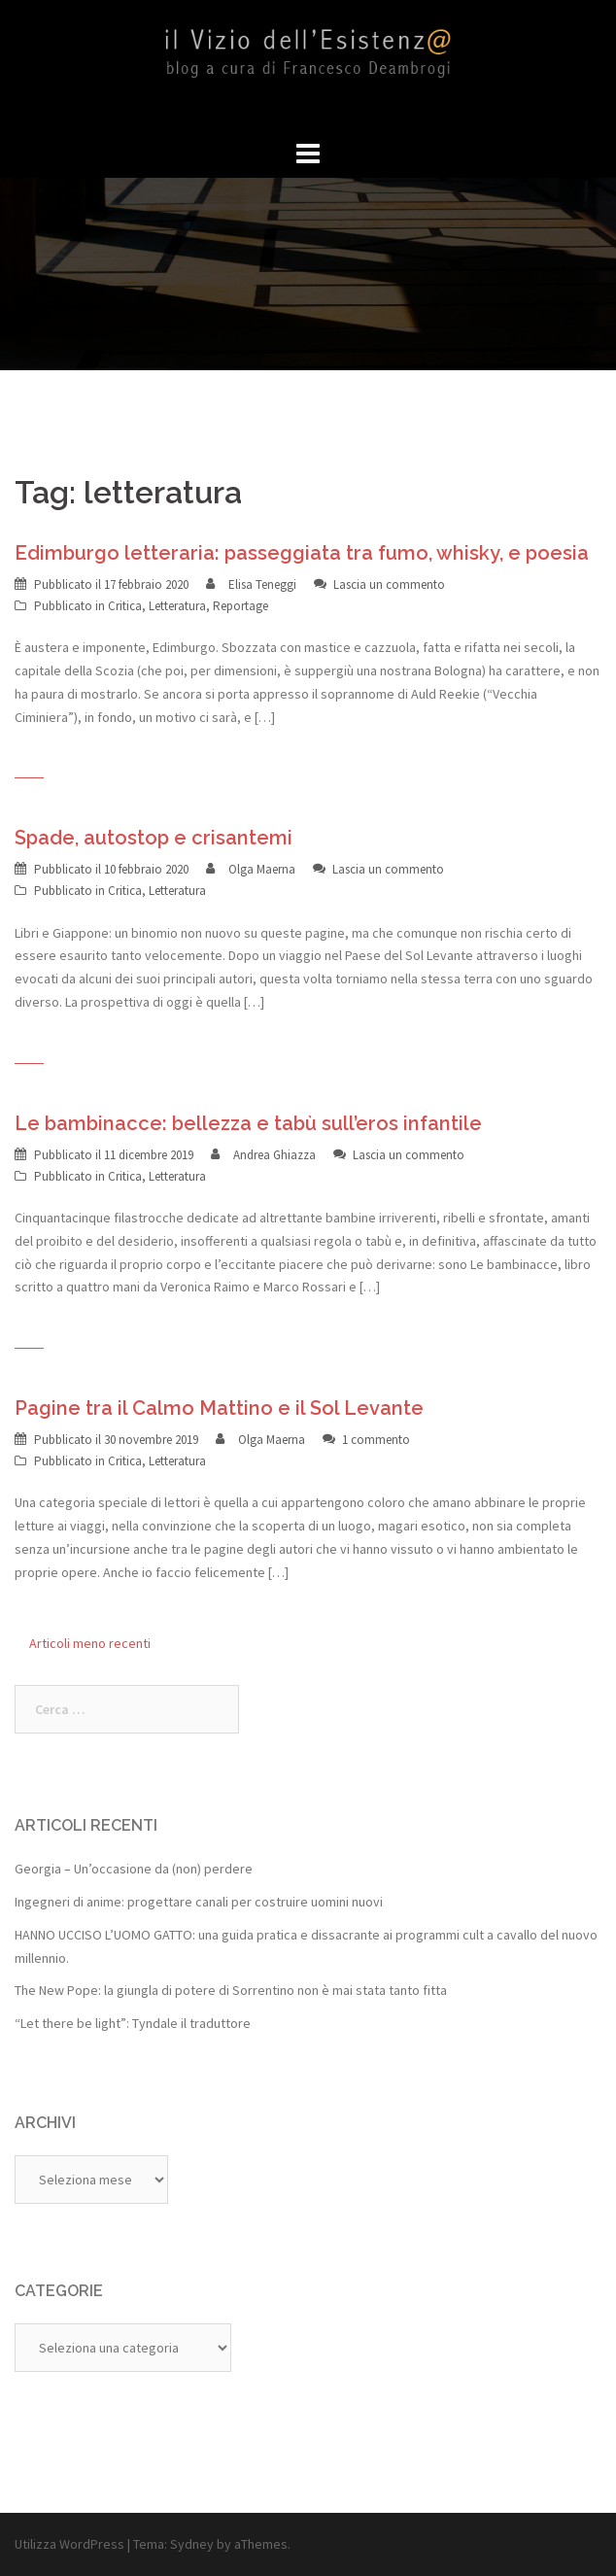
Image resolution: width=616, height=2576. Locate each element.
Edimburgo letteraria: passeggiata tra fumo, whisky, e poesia (302, 553)
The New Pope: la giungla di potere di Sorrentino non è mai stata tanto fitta (231, 1990)
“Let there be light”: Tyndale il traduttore (133, 2023)
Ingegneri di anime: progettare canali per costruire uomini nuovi (199, 1901)
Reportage (240, 606)
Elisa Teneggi (262, 584)
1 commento (376, 1439)
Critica (125, 606)
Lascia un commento (389, 584)
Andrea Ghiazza (274, 1155)
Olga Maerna (261, 869)
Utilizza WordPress (69, 2544)
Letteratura (177, 606)
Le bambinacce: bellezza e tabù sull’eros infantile (248, 1123)
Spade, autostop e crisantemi (153, 837)
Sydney (192, 2544)
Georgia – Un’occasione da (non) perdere (134, 1868)
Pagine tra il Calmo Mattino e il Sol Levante (219, 1408)
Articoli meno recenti (90, 1643)
